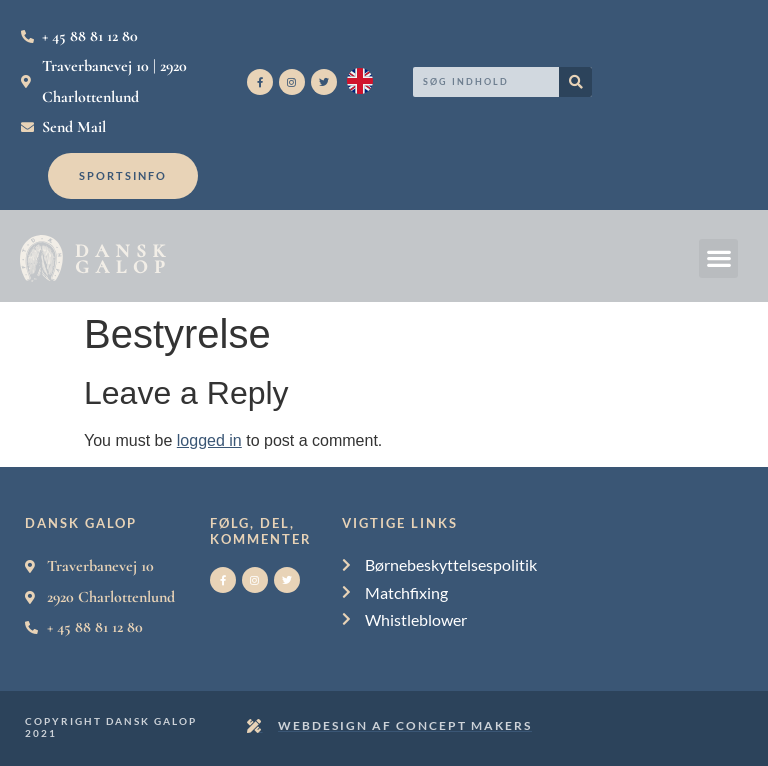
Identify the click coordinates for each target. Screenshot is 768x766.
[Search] (575, 82)
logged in (209, 440)
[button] (718, 258)
